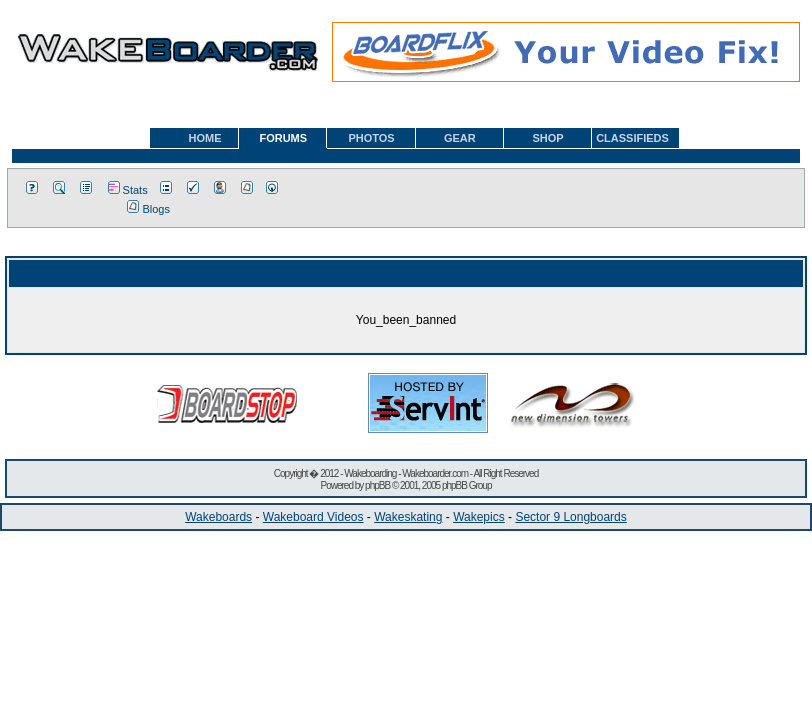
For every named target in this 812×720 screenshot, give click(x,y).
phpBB (377, 485)
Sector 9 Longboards (570, 517)
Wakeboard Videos (313, 517)
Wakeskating (408, 517)
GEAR (460, 138)
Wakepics (479, 517)
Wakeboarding (370, 473)
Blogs (148, 209)
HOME (205, 138)
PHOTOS (371, 138)
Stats (128, 190)
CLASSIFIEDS (632, 138)
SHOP (547, 138)
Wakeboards (218, 517)
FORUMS (283, 138)
